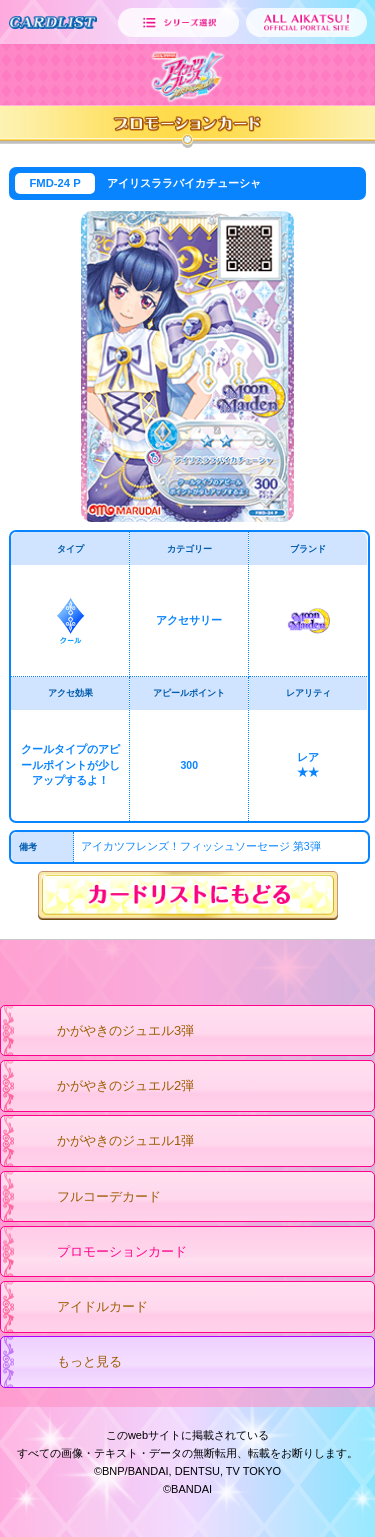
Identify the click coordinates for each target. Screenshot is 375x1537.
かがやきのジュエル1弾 (106, 1142)
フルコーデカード (89, 1198)
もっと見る (70, 1363)
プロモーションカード (102, 1253)
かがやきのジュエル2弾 (106, 1087)
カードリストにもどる (188, 895)
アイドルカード (83, 1308)
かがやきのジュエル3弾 (106, 1032)
